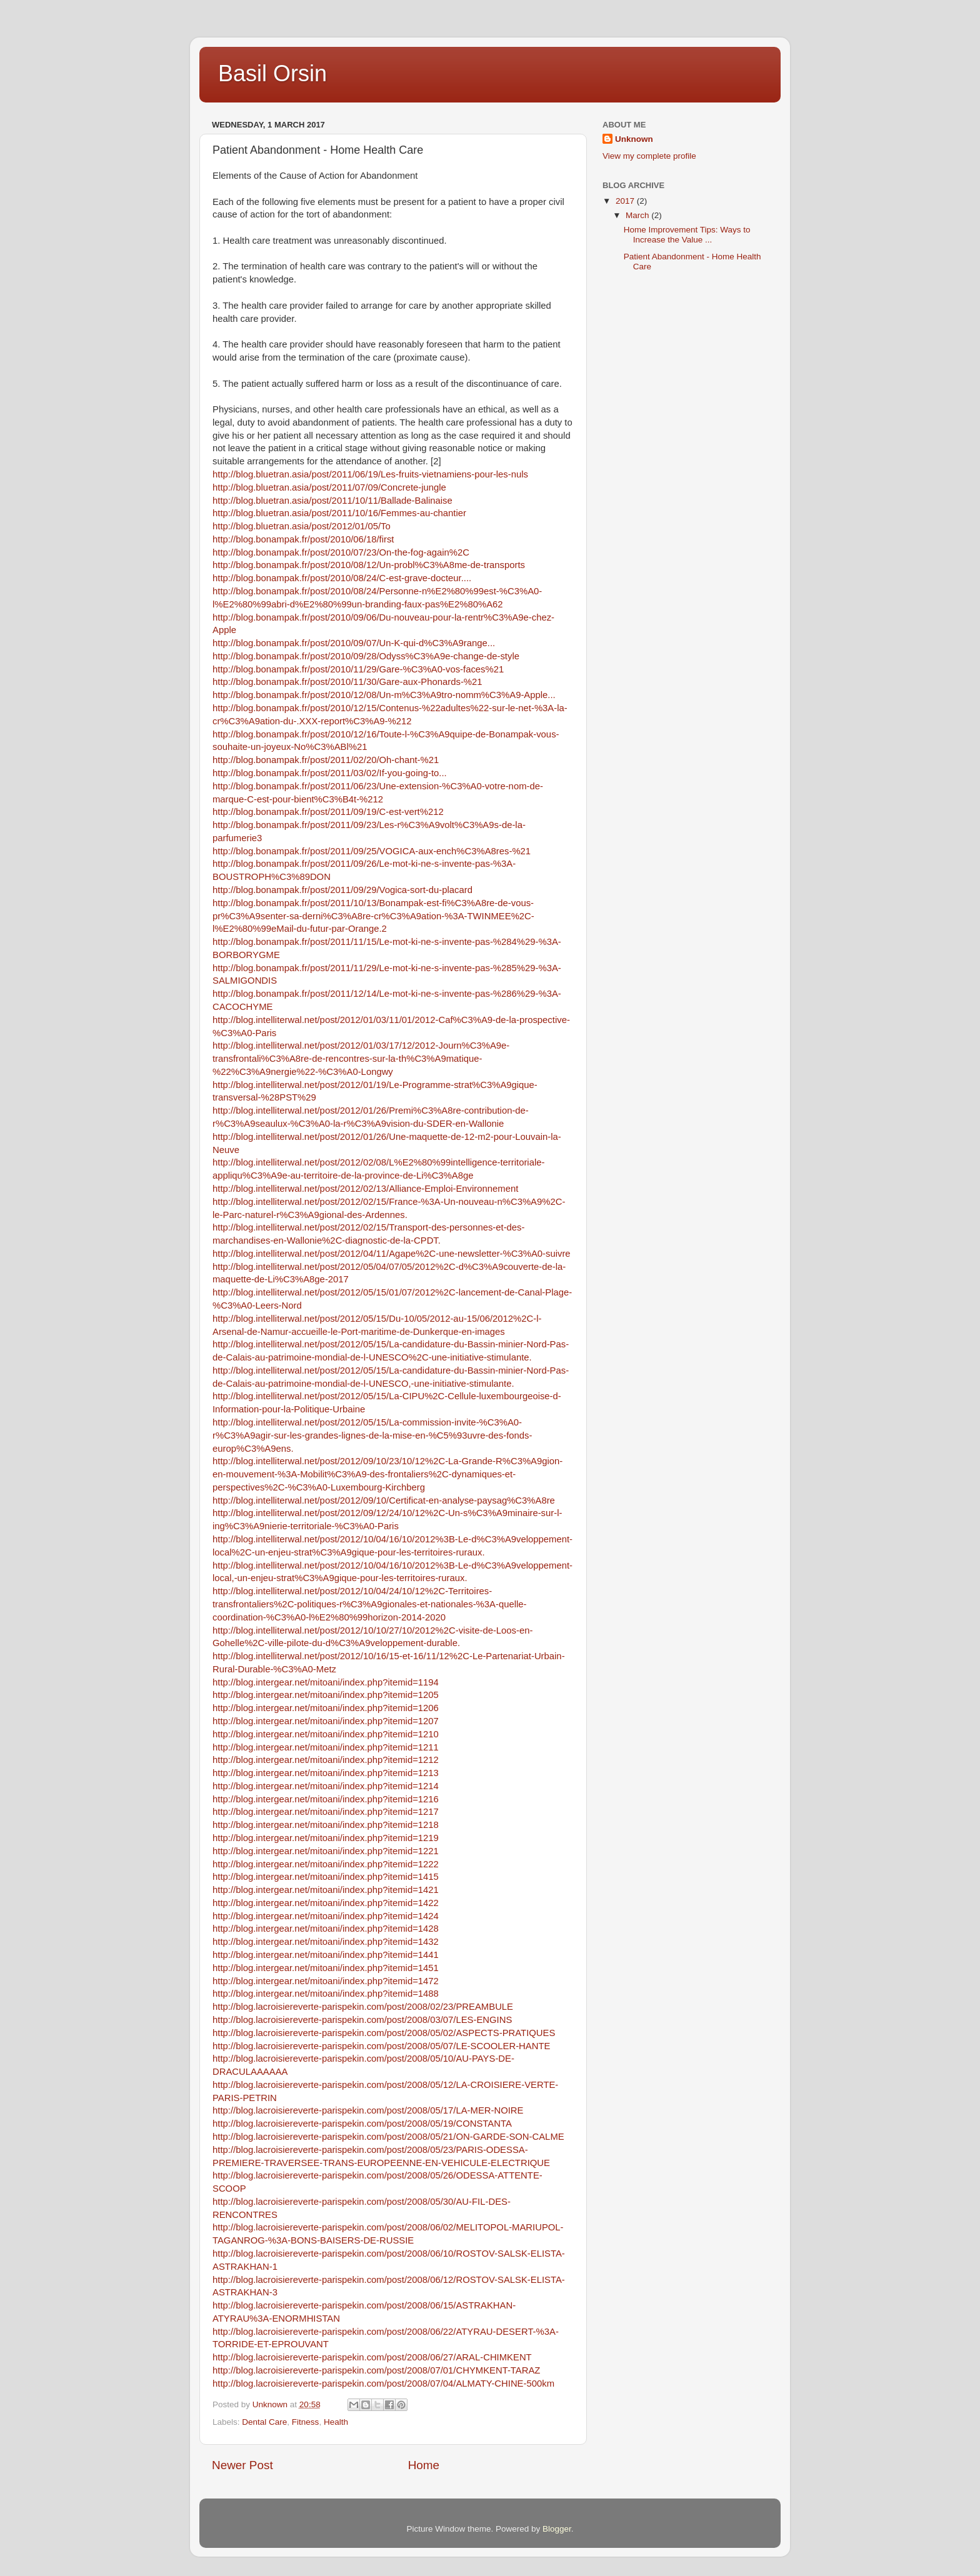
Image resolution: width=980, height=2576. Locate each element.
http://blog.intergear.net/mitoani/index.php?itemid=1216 (325, 1799)
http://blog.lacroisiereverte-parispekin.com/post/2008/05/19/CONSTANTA (362, 2124)
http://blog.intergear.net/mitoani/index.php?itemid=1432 (325, 1942)
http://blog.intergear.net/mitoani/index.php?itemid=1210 (325, 1734)
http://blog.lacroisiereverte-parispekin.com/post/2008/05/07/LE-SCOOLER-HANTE (381, 2046)
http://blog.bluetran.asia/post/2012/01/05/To (301, 526)
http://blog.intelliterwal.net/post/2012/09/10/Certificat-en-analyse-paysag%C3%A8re (383, 1500)
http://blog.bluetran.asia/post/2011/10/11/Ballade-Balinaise (332, 501)
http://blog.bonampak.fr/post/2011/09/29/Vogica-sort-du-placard (342, 890)
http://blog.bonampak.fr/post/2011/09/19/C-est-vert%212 (328, 812)
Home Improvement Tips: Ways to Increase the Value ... (687, 234)
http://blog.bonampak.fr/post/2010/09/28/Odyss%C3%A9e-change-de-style (365, 656)
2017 (626, 201)
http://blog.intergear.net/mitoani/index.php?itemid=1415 (325, 1877)
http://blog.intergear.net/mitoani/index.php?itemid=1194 (325, 1682)
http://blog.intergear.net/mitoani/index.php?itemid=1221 (325, 1851)
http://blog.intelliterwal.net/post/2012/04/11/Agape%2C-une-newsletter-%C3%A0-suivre (391, 1254)
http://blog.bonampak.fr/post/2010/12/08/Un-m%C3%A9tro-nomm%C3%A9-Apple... (384, 695)
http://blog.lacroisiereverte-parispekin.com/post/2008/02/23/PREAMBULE (362, 2007)
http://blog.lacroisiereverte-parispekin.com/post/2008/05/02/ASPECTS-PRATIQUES (383, 2033)
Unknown (634, 139)
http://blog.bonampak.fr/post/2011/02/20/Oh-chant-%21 (325, 760)
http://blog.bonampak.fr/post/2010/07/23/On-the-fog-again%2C (340, 552)
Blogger (556, 2529)
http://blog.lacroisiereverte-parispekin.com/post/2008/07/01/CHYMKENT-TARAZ (376, 2370)
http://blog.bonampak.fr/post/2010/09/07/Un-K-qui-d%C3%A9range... (353, 643)
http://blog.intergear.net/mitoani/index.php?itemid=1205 (325, 1695)
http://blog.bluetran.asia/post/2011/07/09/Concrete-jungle (329, 487)
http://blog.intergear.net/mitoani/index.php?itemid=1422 (325, 1903)
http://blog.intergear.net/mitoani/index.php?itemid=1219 (325, 1838)
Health (336, 2422)
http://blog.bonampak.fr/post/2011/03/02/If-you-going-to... (329, 773)
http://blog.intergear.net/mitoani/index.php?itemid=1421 (325, 1890)
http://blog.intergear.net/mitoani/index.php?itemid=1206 (325, 1708)
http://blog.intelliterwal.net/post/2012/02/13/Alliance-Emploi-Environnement (365, 1189)
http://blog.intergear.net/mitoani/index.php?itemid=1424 (325, 1916)
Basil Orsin (272, 73)
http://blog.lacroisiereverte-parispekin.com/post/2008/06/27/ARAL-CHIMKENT (372, 2357)
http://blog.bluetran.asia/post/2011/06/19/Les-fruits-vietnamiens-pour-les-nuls (370, 474)
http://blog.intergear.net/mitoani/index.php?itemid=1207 (325, 1721)
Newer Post (242, 2465)
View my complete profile (649, 156)
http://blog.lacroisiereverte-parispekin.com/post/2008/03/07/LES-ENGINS (362, 2020)
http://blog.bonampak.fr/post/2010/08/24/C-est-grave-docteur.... (341, 578)
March (638, 215)
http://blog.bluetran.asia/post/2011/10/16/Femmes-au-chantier (339, 513)
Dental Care (264, 2422)
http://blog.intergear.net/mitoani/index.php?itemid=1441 (325, 1955)
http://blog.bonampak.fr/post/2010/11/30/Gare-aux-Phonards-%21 (347, 682)
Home (423, 2465)
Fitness (305, 2422)
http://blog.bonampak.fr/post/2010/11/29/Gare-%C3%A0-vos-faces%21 (358, 669)
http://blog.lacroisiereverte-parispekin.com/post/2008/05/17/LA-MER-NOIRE (368, 2110)
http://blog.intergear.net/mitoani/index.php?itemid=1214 (325, 1786)
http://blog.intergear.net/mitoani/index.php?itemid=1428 (325, 1929)
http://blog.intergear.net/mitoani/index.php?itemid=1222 (325, 1864)
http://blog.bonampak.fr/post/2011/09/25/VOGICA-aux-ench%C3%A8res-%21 (371, 851)
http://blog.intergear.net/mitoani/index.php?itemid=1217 (325, 1812)
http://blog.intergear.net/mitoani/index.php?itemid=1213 (325, 1773)
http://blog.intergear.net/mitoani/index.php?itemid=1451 (325, 1968)
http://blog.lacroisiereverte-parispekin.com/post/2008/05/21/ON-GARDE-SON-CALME (388, 2137)
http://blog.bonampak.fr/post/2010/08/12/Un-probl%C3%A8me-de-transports (368, 565)
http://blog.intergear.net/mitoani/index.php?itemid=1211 (325, 1747)
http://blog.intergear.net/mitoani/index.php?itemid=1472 (325, 1981)
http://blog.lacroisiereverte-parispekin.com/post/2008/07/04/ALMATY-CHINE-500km (383, 2384)
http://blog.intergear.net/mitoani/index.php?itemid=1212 (325, 1760)
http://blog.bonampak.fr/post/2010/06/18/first (303, 539)
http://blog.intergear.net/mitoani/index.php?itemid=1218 (325, 1825)
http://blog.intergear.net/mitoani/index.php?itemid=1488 (325, 1994)
